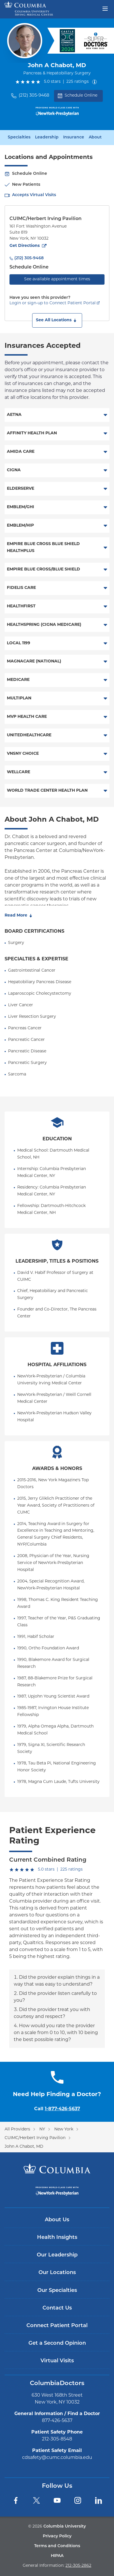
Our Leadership (57, 2255)
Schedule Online (77, 95)
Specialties (19, 137)
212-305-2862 (78, 2566)
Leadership (47, 137)
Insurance (73, 137)
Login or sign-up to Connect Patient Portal (52, 303)
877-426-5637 (57, 2421)
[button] (57, 320)
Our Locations (57, 2272)
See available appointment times (57, 279)
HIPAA (57, 2556)
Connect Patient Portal (57, 2326)
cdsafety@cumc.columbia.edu (57, 2457)
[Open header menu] (105, 8)
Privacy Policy (57, 2536)
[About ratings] (95, 81)
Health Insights (57, 2237)
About (95, 137)
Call (57, 2109)
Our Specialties (57, 2290)
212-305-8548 (57, 2439)
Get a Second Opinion (57, 2343)
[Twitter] (36, 2500)
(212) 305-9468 (34, 95)
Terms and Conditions (57, 2546)
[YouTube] (57, 2500)
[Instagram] (78, 2500)
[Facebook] (16, 2500)
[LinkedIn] (98, 2500)
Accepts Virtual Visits (34, 195)
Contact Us (57, 2308)
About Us (57, 2220)
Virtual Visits (57, 2361)
